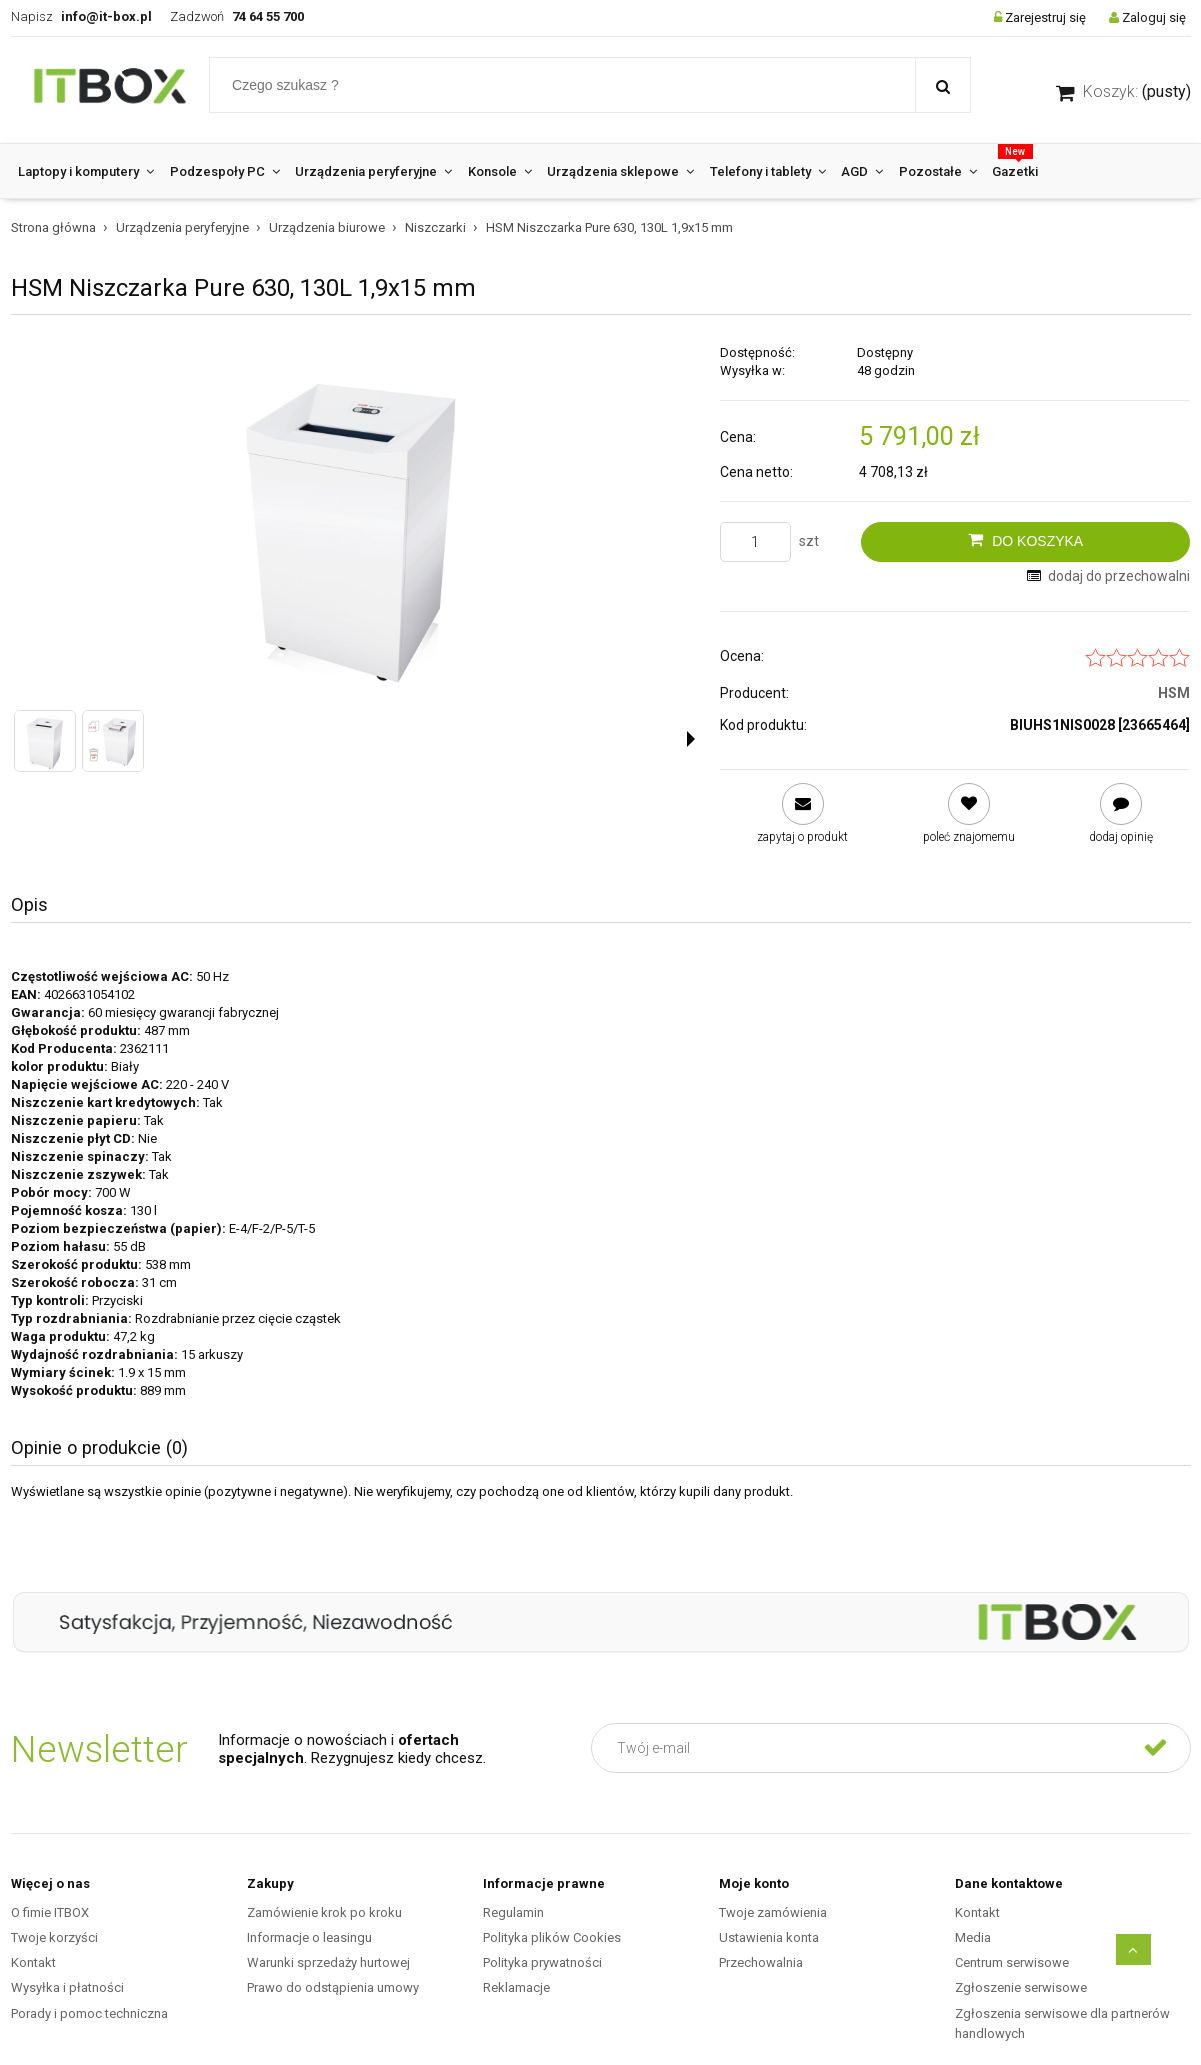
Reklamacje (516, 1987)
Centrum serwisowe (1012, 1962)
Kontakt (33, 1962)
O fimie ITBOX (50, 1912)
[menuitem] (86, 171)
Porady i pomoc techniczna (89, 2013)
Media (973, 1937)
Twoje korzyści (54, 1937)
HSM (1174, 693)
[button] (691, 739)
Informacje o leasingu (309, 1937)
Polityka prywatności (542, 1962)
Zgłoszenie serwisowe (1021, 1987)
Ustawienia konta (769, 1937)
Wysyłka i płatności (67, 1987)
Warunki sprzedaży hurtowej (328, 1962)
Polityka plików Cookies (552, 1937)
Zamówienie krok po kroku (324, 1912)
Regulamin (513, 1912)
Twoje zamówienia (773, 1912)
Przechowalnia (761, 1962)
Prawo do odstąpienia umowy (333, 1987)
